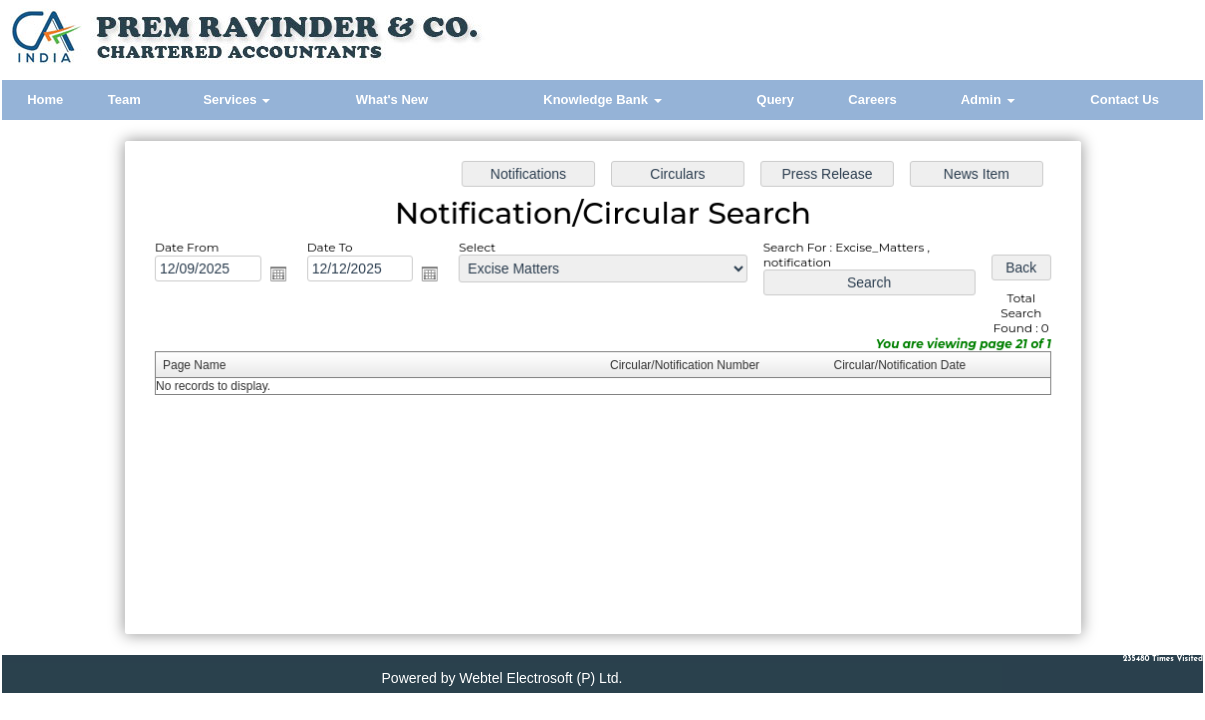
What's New (392, 99)
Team (124, 99)
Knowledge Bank (602, 99)
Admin (988, 99)
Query (776, 99)
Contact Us (1124, 99)
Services (236, 99)
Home (45, 99)
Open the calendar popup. (283, 276)
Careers (872, 99)
